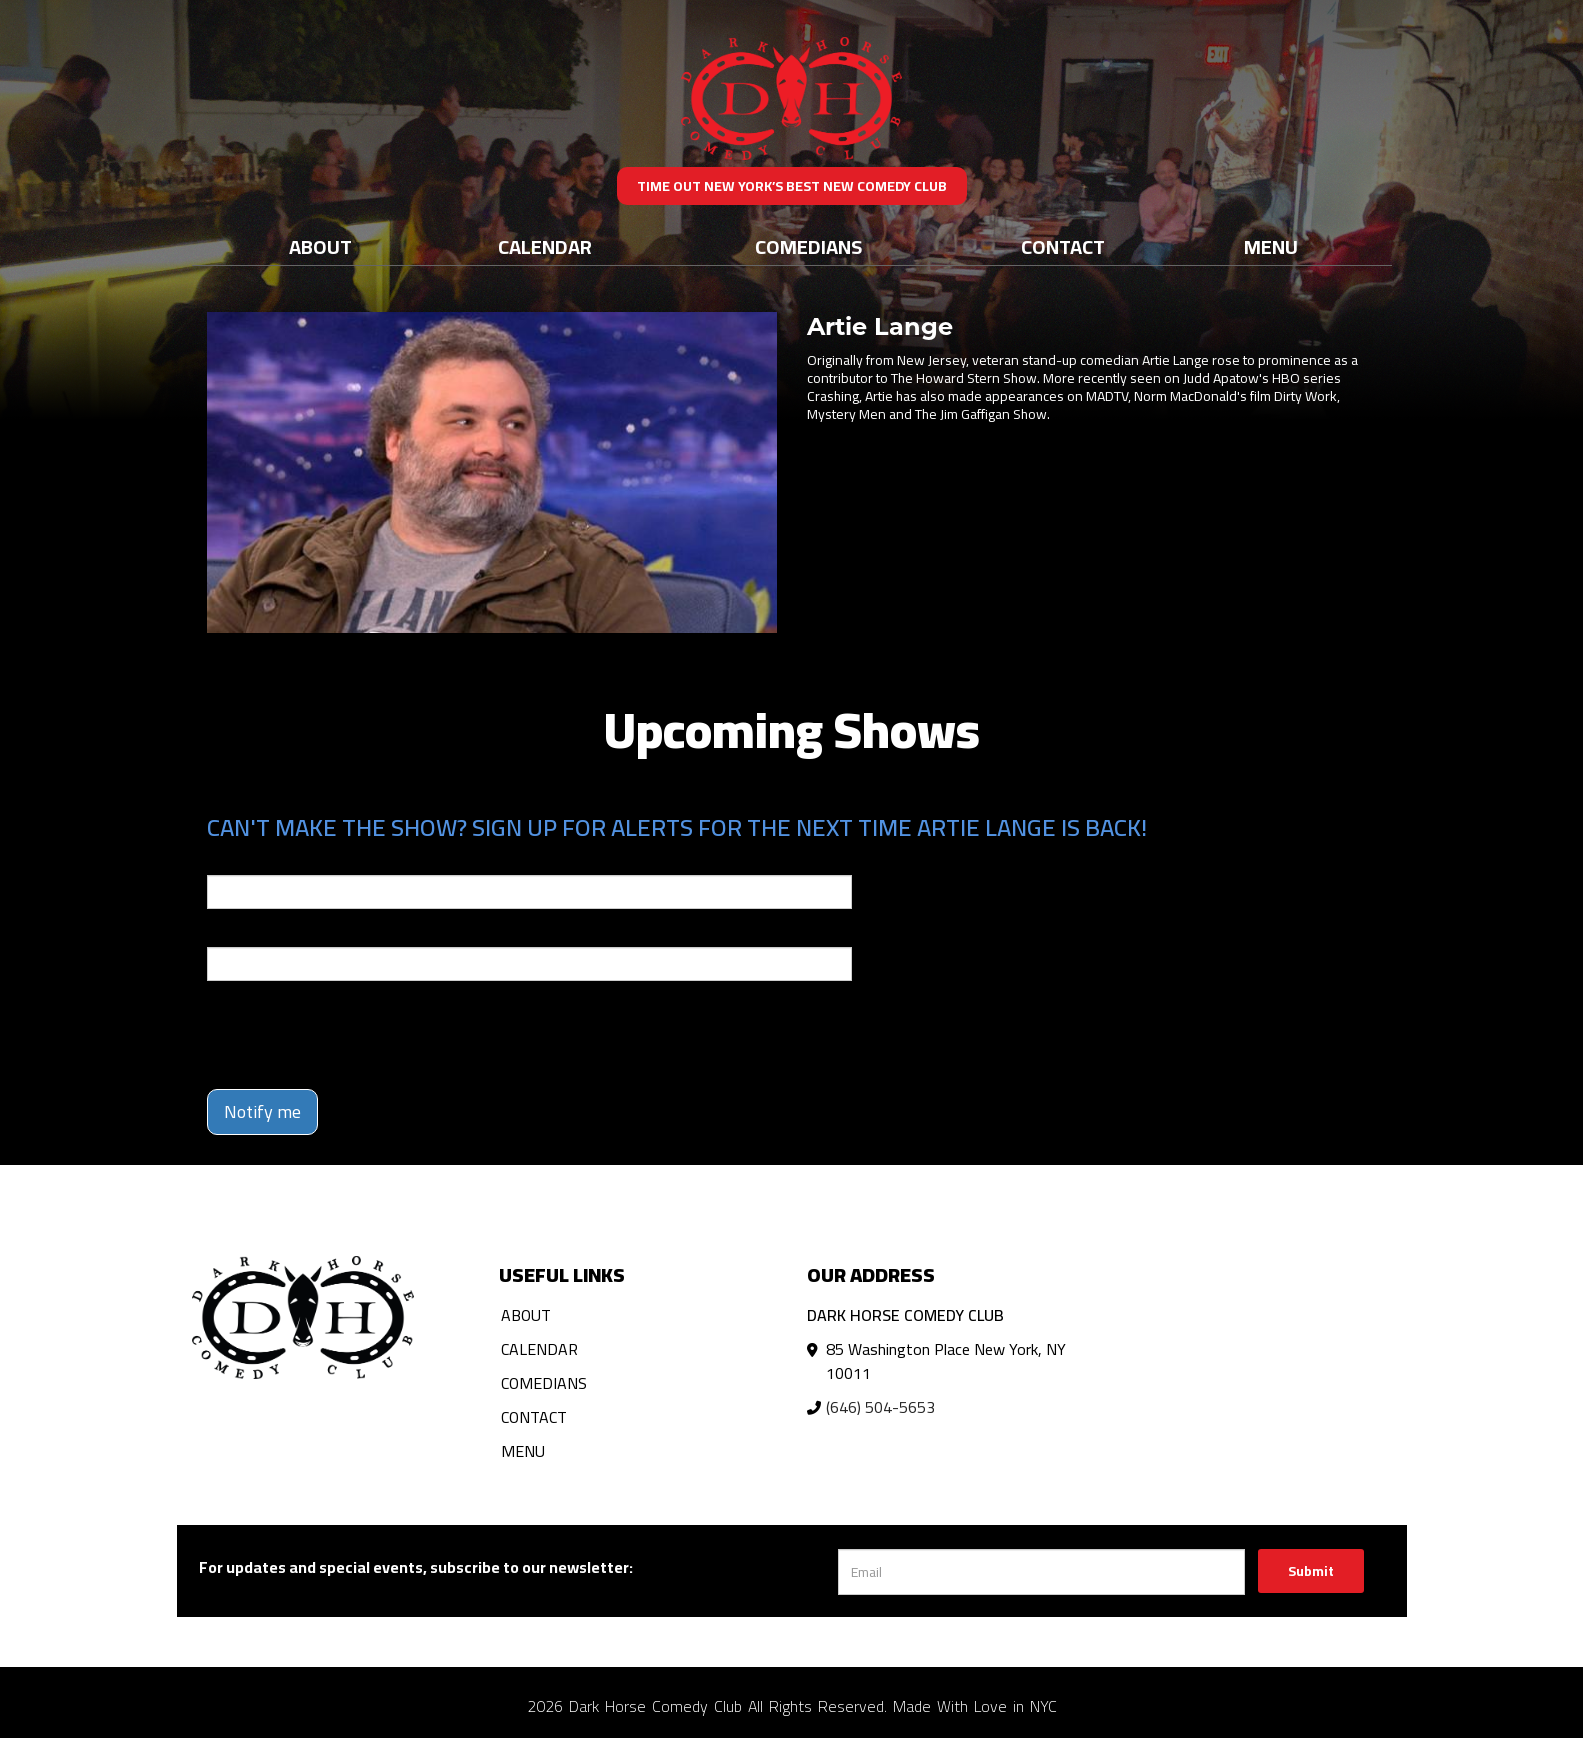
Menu (1271, 246)
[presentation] (359, 1035)
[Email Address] (1041, 1572)
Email (225, 861)
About (320, 246)
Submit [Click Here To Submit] (1311, 1571)
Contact (1063, 246)
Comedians (808, 246)
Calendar (545, 246)
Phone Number (255, 933)
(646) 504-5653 (880, 1407)
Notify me (262, 1111)
